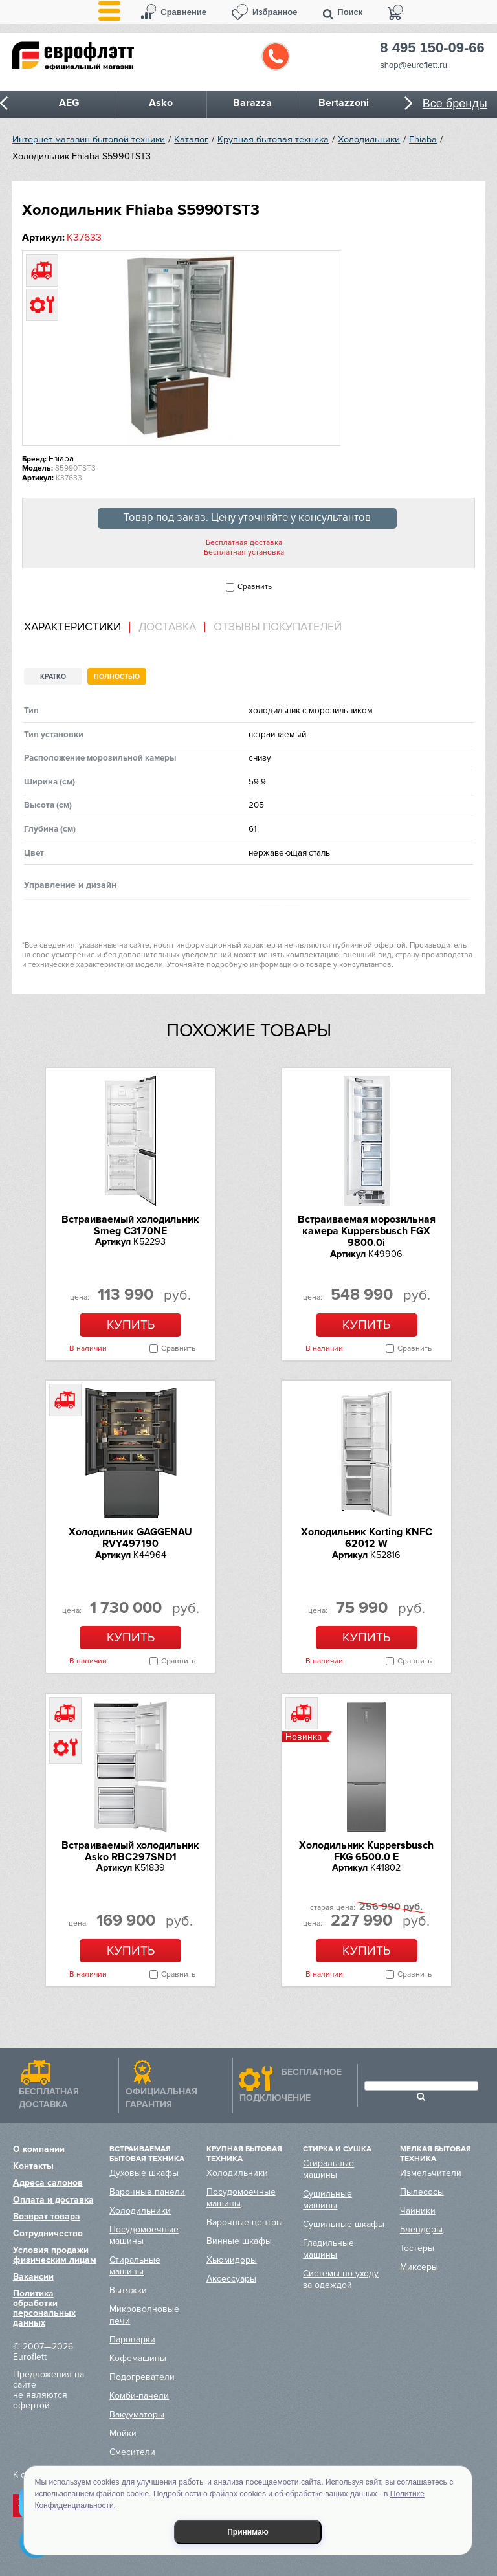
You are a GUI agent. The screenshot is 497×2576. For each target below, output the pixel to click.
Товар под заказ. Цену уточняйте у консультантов (247, 517)
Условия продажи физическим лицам (54, 2255)
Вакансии (33, 2276)
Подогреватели (142, 2376)
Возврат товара (46, 2216)
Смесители (132, 2452)
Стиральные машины (134, 2265)
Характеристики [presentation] (72, 627)
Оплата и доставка (53, 2199)
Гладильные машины (328, 2248)
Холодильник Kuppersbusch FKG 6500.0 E (366, 1851)
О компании (39, 2149)
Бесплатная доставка (244, 543)
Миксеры (419, 2266)
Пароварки (132, 2339)
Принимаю (248, 2532)
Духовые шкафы (144, 2173)
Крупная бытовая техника (273, 139)
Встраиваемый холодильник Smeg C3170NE (130, 1225)
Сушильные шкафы (343, 2224)
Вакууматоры (136, 2414)
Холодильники (369, 139)
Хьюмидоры (231, 2259)
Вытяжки (128, 2290)
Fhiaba (423, 139)
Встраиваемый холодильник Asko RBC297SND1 (130, 1851)
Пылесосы (422, 2191)
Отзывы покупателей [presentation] (278, 627)
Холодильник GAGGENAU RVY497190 (130, 1538)
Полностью (117, 676)
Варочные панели (147, 2191)
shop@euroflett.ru (413, 65)
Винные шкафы (239, 2241)
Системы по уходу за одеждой (341, 2279)
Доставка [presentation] (167, 627)
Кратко (53, 676)
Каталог (191, 139)
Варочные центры (244, 2222)
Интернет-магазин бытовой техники (88, 139)
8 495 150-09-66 (432, 48)
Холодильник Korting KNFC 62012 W (366, 1538)
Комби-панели (139, 2395)
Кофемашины (137, 2358)
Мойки (123, 2433)
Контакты (33, 2165)
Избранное (275, 12)
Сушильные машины (327, 2199)
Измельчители (430, 2173)
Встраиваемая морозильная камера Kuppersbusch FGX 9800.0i (367, 1231)
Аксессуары (231, 2278)
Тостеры (417, 2248)
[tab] (77, 627)
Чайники (418, 2210)
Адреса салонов (48, 2182)
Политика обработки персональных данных (44, 2308)
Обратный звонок (275, 56)
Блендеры (421, 2229)
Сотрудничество (48, 2233)
